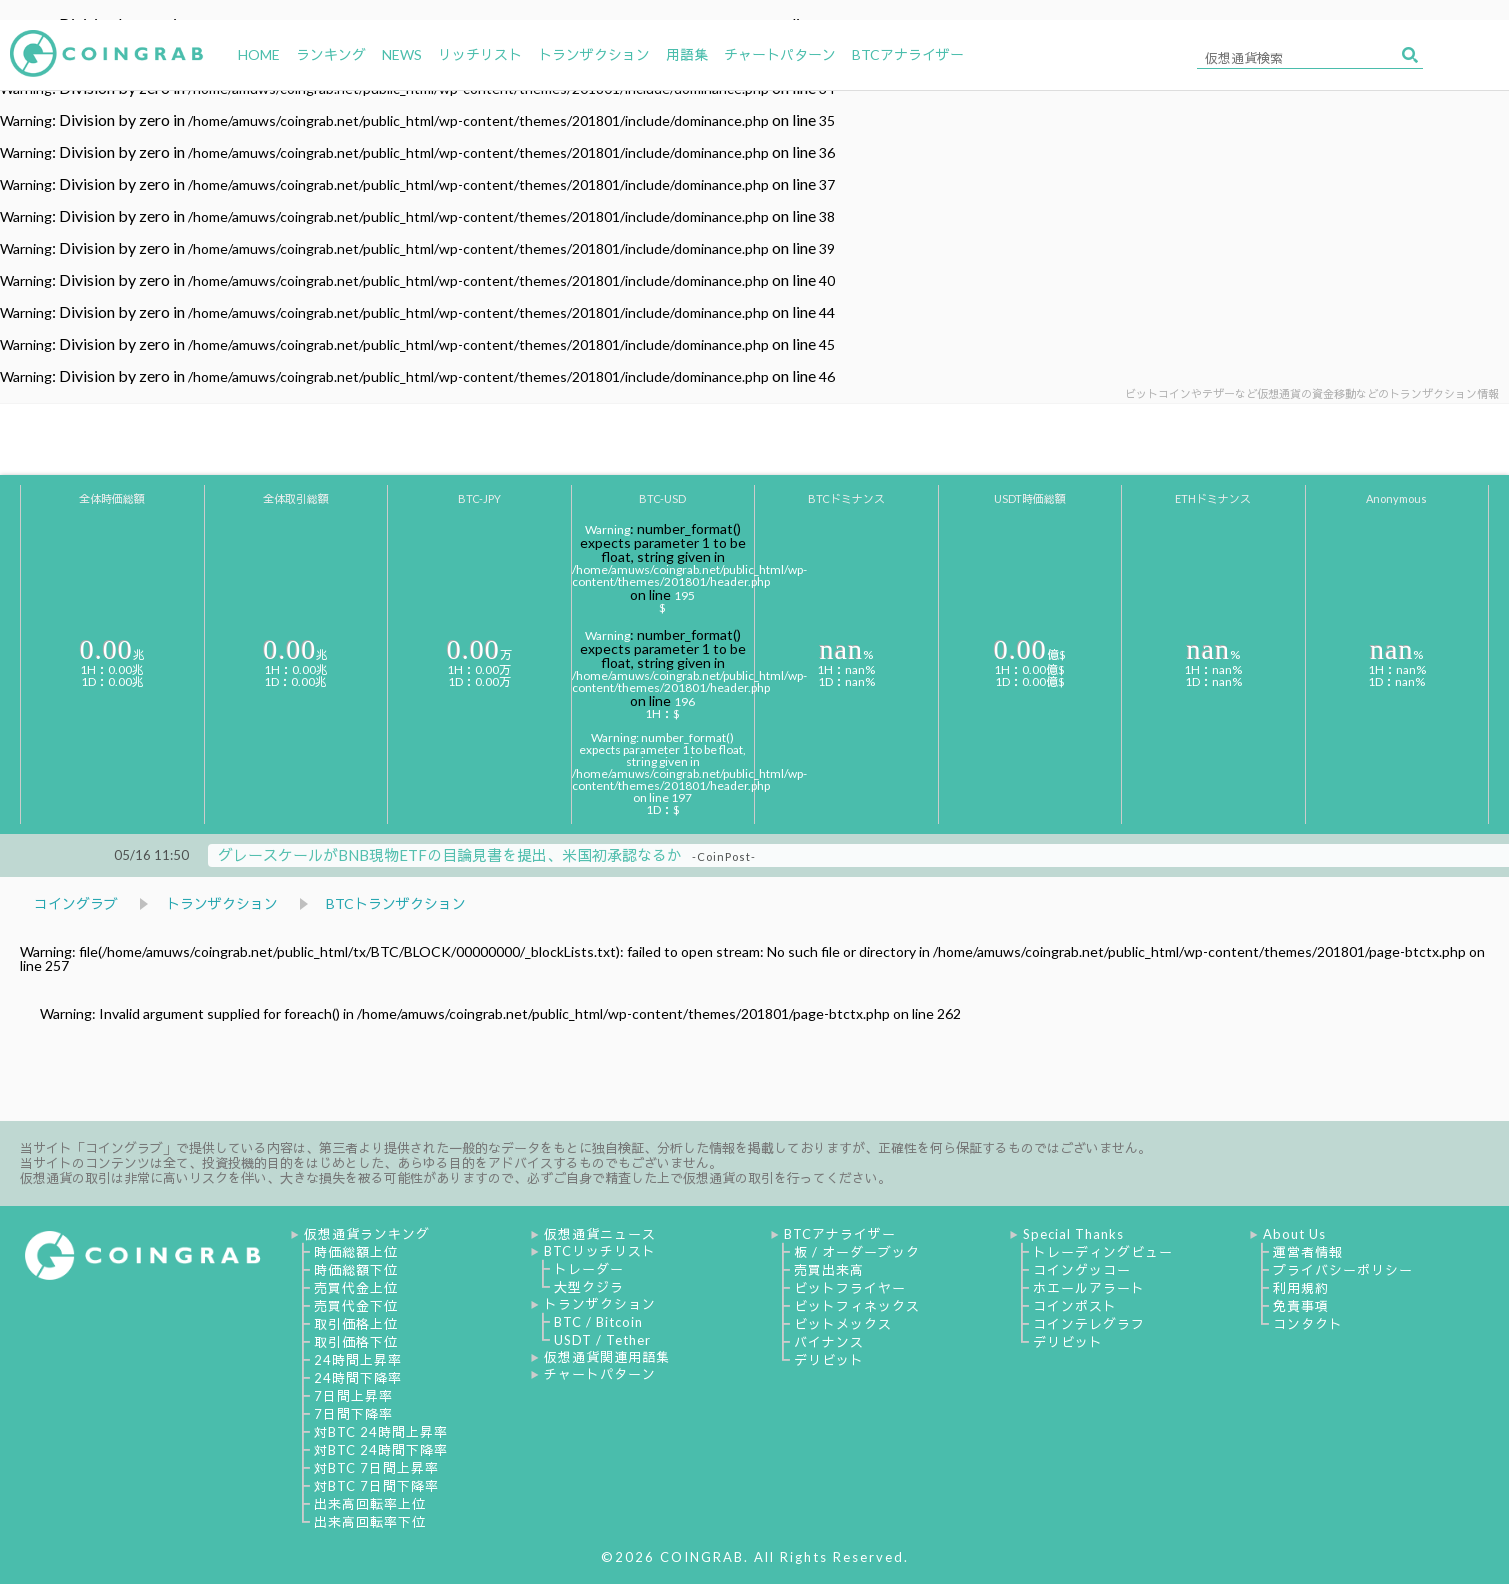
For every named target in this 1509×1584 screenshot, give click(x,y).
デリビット (829, 1360)
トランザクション (222, 903)
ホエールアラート (1089, 1288)
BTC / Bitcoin (598, 1322)
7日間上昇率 (353, 1396)
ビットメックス (843, 1324)
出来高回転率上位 (370, 1504)
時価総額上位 (356, 1252)
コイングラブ (76, 903)
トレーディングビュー (1103, 1252)
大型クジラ (589, 1287)
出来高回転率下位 (370, 1522)
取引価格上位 (356, 1324)
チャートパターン (600, 1374)
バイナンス (829, 1342)
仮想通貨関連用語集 (607, 1357)
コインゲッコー (1082, 1270)
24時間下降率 (358, 1378)
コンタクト (1308, 1324)
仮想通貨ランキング (367, 1234)
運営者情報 (1308, 1252)
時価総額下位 (356, 1270)
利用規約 (1301, 1288)
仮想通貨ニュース (600, 1234)
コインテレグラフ (1089, 1324)
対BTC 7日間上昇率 (376, 1468)
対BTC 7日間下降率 (376, 1486)
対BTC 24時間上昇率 (381, 1432)
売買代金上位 (356, 1288)
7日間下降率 (353, 1414)
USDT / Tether (602, 1340)
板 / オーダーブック (857, 1252)
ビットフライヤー (850, 1288)
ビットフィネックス (857, 1306)
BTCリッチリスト (600, 1251)
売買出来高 (829, 1270)
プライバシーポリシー (1343, 1270)
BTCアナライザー (840, 1234)
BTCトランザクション (396, 903)
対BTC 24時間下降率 (381, 1450)
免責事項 (1301, 1306)
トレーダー (589, 1269)
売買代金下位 (356, 1306)
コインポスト (1075, 1306)
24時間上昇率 (358, 1360)
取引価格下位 (356, 1342)
